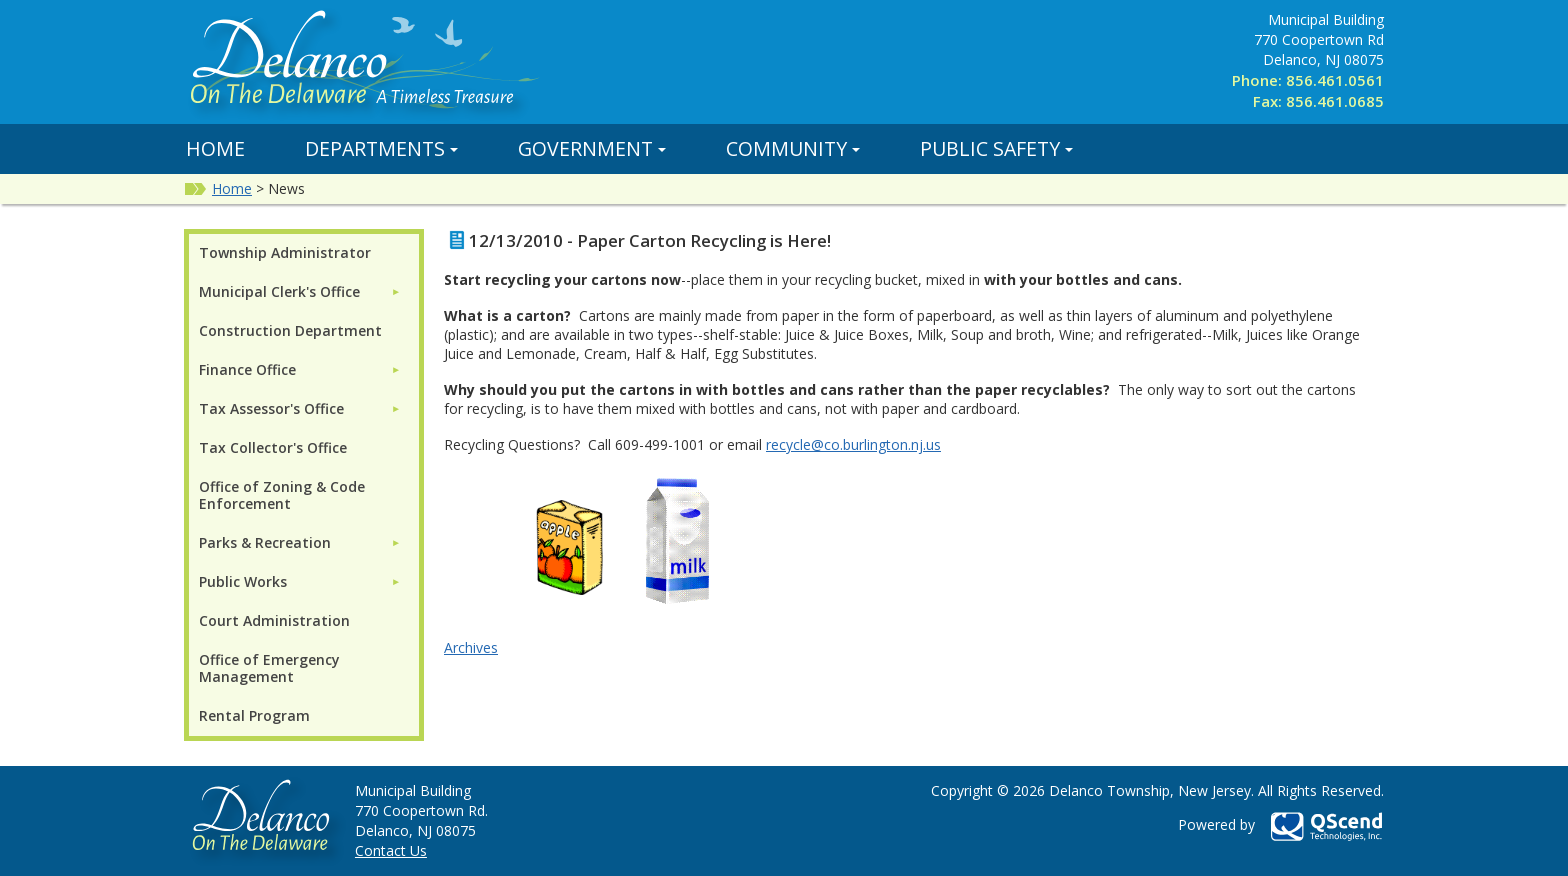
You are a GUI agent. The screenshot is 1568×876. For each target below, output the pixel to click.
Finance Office (247, 369)
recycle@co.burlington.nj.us (853, 444)
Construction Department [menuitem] (290, 330)
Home (215, 148)
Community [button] (793, 148)
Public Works (243, 581)
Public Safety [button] (996, 148)
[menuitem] (300, 291)
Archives (471, 647)
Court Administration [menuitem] (274, 620)
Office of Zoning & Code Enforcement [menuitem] (282, 495)
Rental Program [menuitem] (254, 715)
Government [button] (592, 148)
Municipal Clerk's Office (279, 291)
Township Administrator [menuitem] (285, 252)
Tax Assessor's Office (271, 408)
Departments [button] (381, 148)
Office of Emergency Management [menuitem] (269, 668)
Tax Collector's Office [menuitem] (273, 447)
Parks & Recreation (265, 542)
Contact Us (391, 850)
